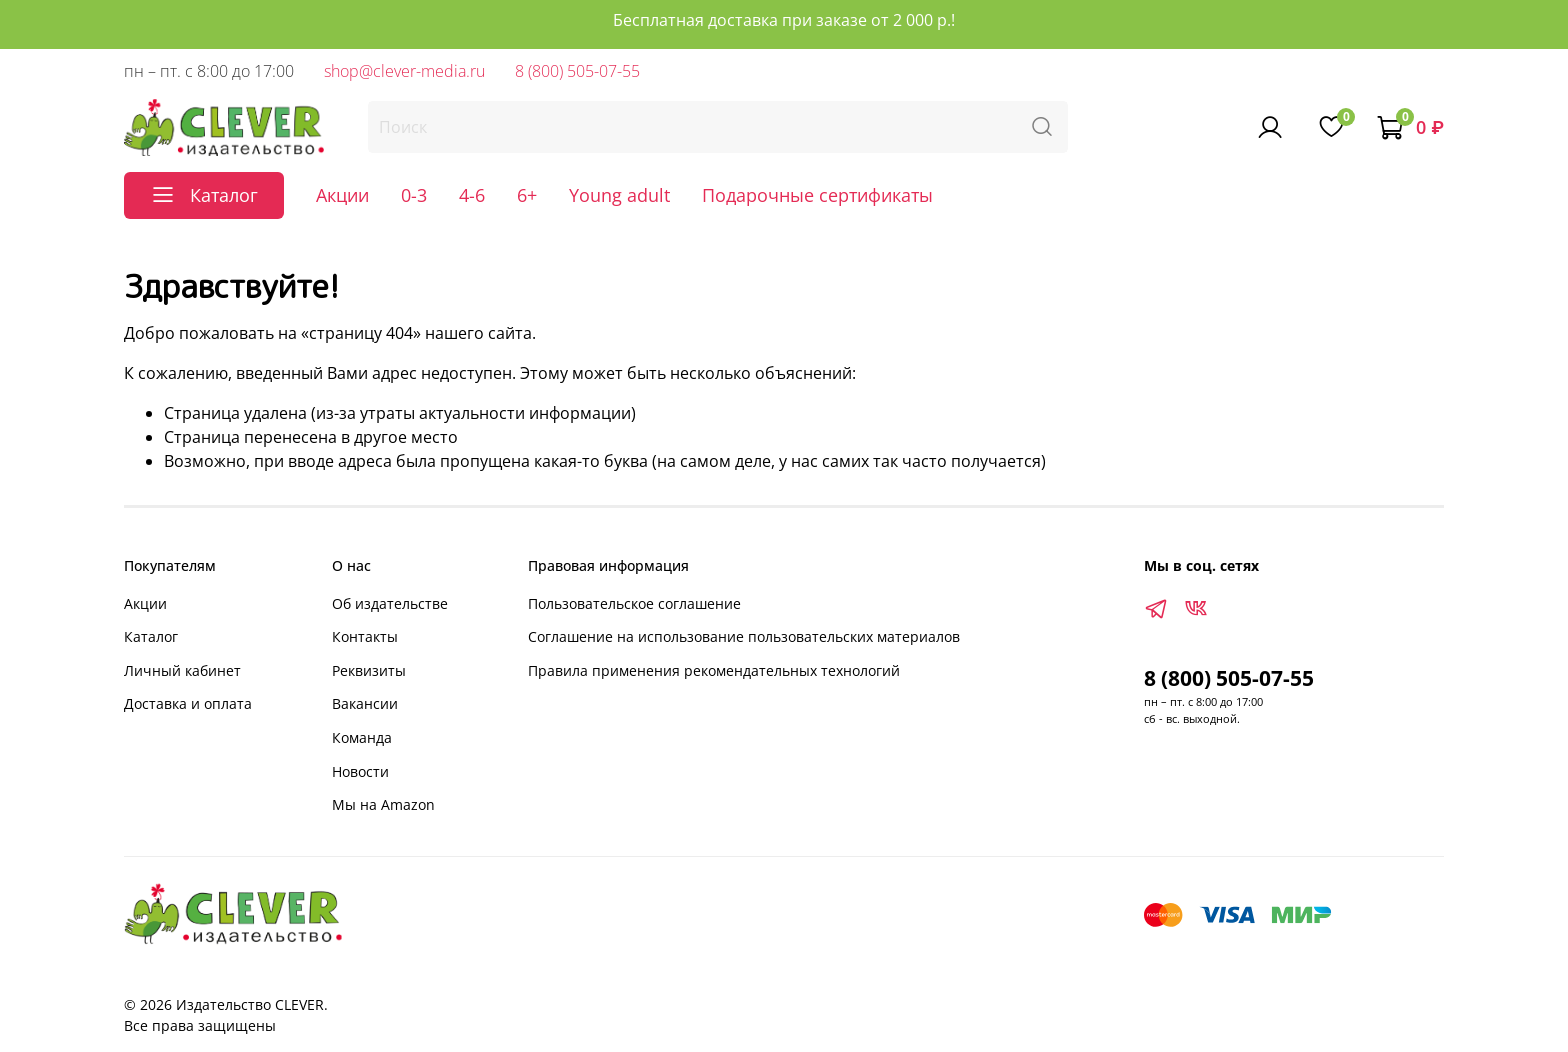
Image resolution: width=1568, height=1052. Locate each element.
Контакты (365, 636)
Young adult (619, 195)
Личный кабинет (182, 670)
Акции (342, 195)
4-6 (472, 195)
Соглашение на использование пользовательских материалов (744, 636)
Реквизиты (369, 670)
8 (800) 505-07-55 (577, 71)
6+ (527, 195)
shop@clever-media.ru (404, 71)
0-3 (414, 195)
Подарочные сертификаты (817, 195)
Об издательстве (390, 603)
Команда (362, 737)
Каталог (151, 636)
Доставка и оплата (188, 703)
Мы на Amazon (383, 804)
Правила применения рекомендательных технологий (714, 670)
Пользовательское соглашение (634, 603)
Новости (360, 771)
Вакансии (365, 703)
